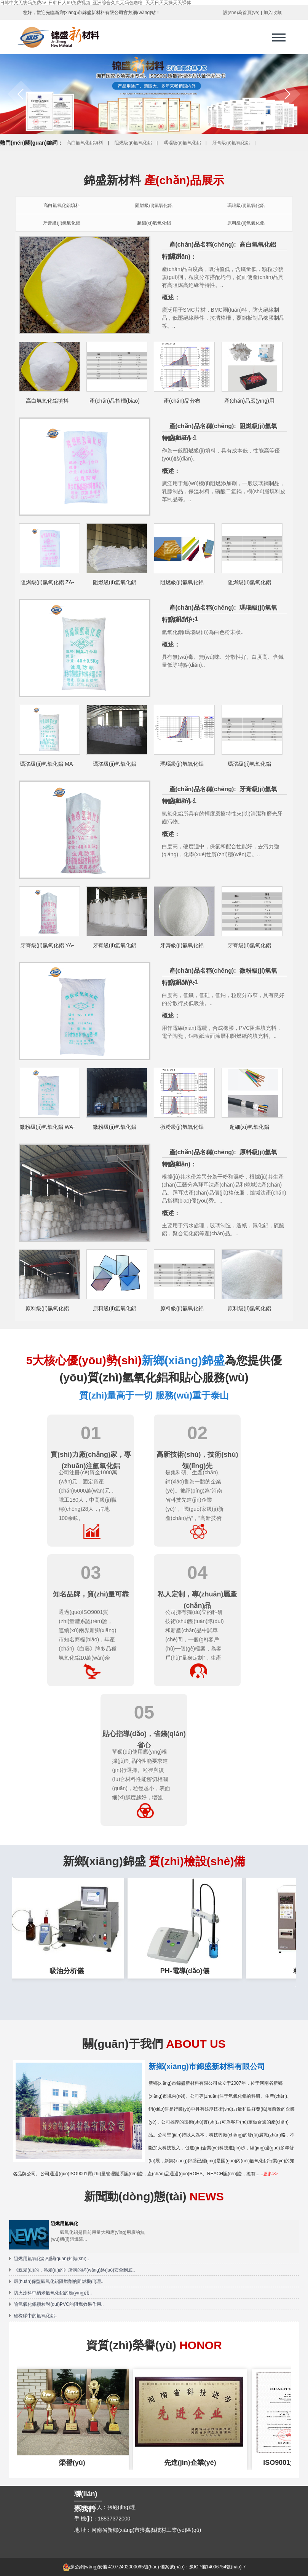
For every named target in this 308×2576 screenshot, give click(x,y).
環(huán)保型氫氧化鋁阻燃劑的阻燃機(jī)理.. (58, 2281)
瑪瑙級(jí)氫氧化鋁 (182, 142)
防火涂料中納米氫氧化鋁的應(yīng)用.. (53, 2293)
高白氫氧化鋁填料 (85, 142)
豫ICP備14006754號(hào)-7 (217, 2567)
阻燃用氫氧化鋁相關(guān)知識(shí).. (51, 2258)
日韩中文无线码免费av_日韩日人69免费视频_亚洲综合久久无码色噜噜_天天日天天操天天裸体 (95, 2)
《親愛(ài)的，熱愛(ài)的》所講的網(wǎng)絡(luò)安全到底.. (74, 2270)
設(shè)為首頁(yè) (241, 12)
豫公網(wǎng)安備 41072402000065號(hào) (110, 2567)
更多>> (270, 2173)
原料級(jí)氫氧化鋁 (246, 223)
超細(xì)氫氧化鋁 (154, 223)
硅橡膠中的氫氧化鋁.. (35, 2315)
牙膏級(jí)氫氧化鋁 (231, 142)
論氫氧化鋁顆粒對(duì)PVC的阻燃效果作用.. (59, 2304)
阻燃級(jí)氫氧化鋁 (133, 142)
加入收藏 (272, 12)
